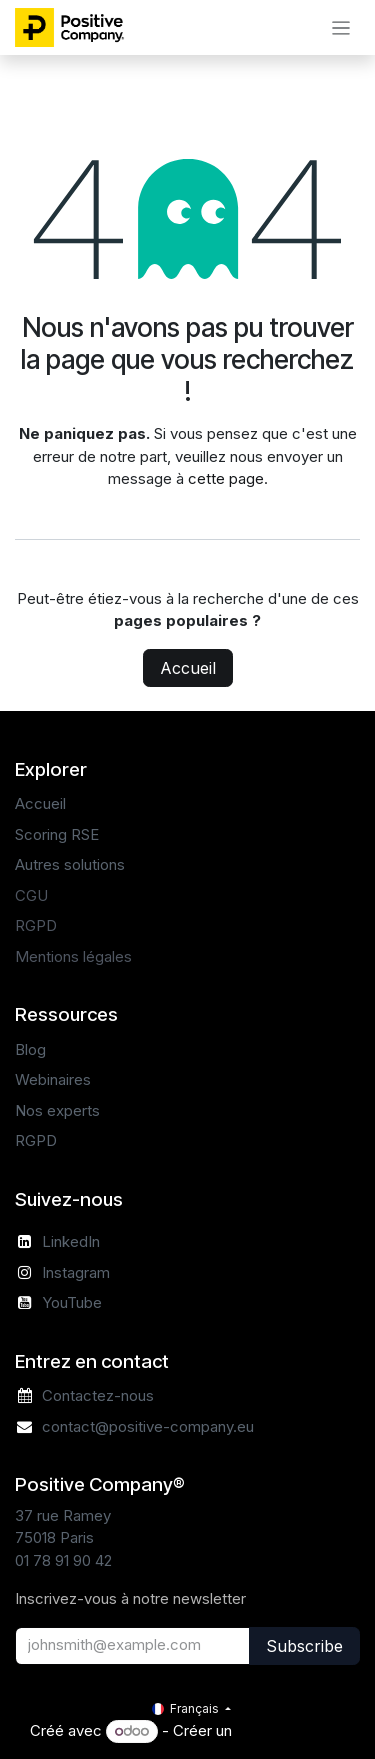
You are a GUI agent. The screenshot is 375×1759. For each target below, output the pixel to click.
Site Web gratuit (290, 1730)
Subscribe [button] (304, 1646)
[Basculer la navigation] (341, 27)
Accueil (188, 668)
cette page (226, 478)
